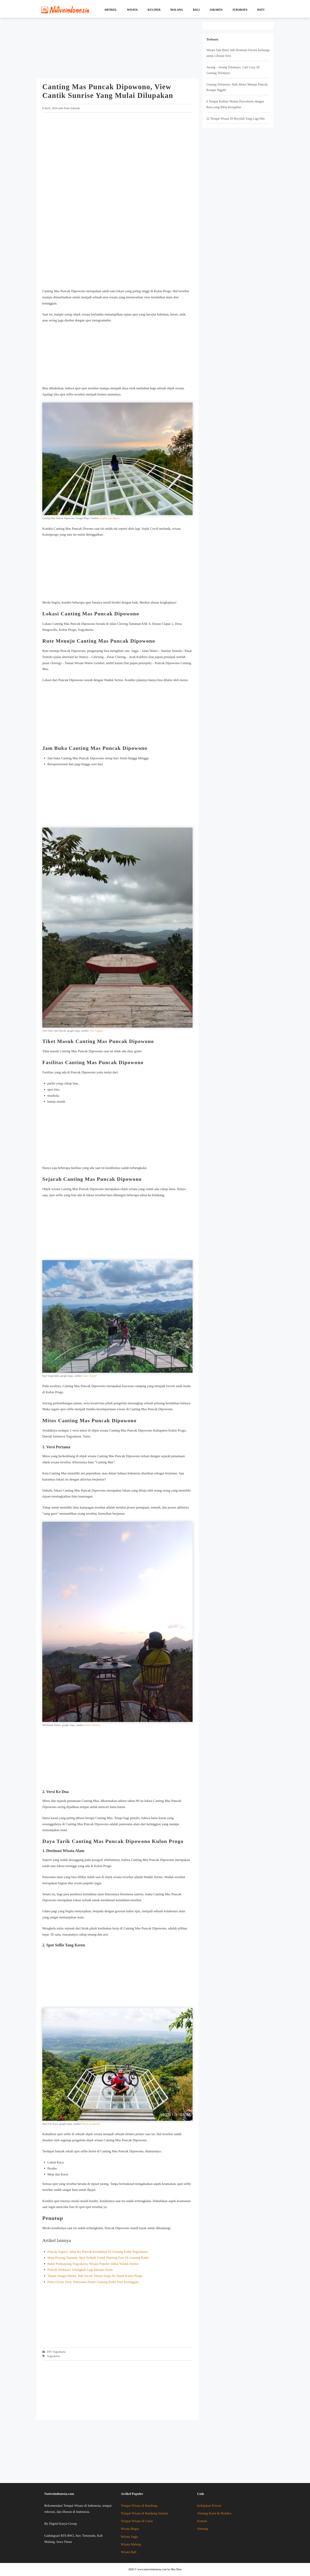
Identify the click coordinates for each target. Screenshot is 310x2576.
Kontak (202, 2521)
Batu (261, 9)
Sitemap (202, 2529)
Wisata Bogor (130, 2529)
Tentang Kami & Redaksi (214, 2513)
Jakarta (216, 9)
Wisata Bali (128, 2552)
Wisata (132, 9)
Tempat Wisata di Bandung (139, 2505)
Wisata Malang (131, 2544)
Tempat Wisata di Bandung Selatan (144, 2513)
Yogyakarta (53, 2356)
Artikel (110, 9)
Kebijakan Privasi (209, 2505)
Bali (196, 9)
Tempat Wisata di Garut (137, 2521)
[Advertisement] (117, 49)
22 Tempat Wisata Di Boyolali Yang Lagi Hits (235, 118)
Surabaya (239, 9)
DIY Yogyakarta (56, 2351)
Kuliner (153, 9)
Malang (176, 9)
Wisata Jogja (129, 2536)
